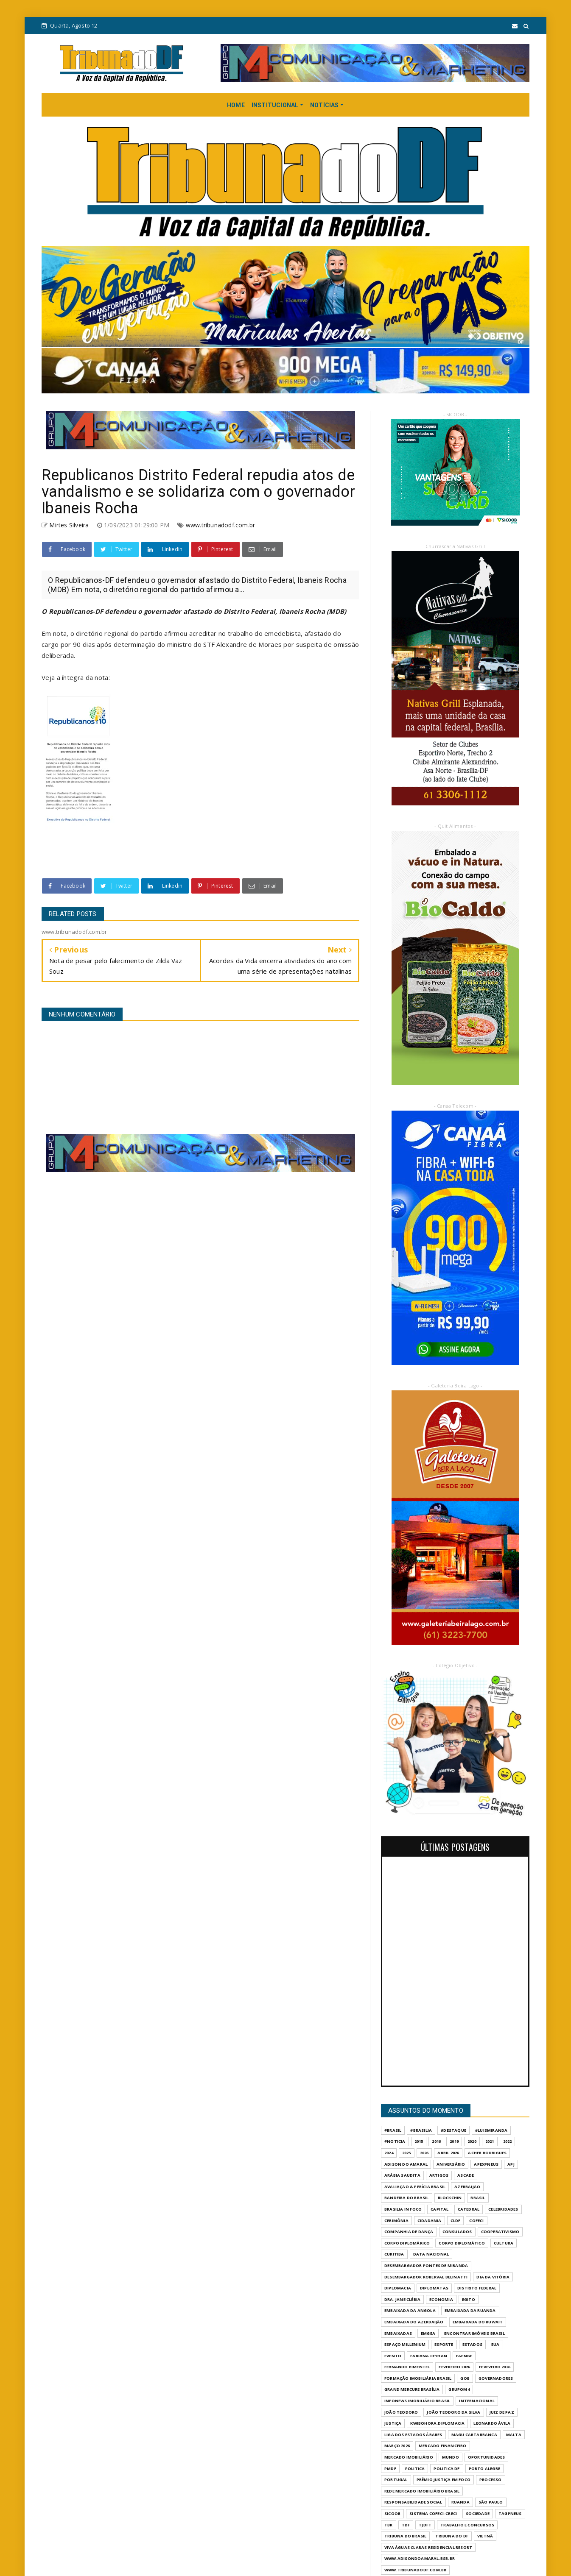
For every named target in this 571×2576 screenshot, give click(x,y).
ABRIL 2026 (448, 2152)
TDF (406, 2525)
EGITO (468, 2299)
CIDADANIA (429, 2220)
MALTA (513, 2434)
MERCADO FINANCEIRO (443, 2445)
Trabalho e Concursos (467, 2525)
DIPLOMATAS (434, 2288)
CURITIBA (394, 2254)
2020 (471, 2141)
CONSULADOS (457, 2231)
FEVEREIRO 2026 (454, 2367)
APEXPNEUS (486, 2164)
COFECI (476, 2220)
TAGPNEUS (510, 2513)
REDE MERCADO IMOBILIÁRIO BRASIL (421, 2491)
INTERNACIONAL (477, 2400)
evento (392, 2356)
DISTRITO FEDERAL (476, 2288)
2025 (406, 2152)
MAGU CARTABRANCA (474, 2434)
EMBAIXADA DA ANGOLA (410, 2310)
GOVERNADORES (496, 2378)
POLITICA (415, 2468)
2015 (418, 2141)
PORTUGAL (396, 2479)
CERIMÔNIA (396, 2220)
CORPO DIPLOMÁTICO (461, 2243)
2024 (388, 2152)
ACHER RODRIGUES (487, 2152)
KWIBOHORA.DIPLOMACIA (437, 2423)
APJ (511, 2164)
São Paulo (491, 2502)
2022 (507, 2141)
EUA (495, 2344)
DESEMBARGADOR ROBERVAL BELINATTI (425, 2277)
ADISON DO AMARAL (406, 2164)
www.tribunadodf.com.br (220, 525)
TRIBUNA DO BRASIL (405, 2536)
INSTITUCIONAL (275, 105)
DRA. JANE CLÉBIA (402, 2299)
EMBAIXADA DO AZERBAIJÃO (414, 2322)
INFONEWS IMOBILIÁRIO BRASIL (417, 2400)
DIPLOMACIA (397, 2288)
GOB (465, 2378)
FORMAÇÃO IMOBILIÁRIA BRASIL (417, 2378)
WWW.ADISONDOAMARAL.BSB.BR (419, 2558)
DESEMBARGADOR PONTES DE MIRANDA (426, 2265)
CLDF (456, 2220)
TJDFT (425, 2525)
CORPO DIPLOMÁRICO (407, 2243)
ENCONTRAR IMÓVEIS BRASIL (474, 2333)
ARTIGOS (438, 2175)
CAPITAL (439, 2209)
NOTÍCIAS (324, 105)
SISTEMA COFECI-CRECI (433, 2513)
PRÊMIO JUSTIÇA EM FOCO (443, 2479)
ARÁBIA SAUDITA (402, 2175)
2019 (454, 2141)
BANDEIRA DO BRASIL (406, 2197)
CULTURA (503, 2243)
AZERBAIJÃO (467, 2186)
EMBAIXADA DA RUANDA (470, 2310)
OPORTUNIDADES (486, 2457)
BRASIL (477, 2197)
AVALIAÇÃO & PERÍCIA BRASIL (414, 2186)
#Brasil (392, 2130)
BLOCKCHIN (450, 2197)
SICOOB (392, 2513)
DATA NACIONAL (431, 2254)
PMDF (390, 2468)
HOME (236, 105)
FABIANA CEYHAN (428, 2356)
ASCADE (465, 2175)
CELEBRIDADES (503, 2209)
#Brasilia (421, 2130)
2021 (489, 2141)
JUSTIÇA (392, 2423)
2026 (424, 2152)
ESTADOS (472, 2344)
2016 (436, 2141)
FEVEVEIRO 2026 (494, 2367)
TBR (388, 2525)
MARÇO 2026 (397, 2445)
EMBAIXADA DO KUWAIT (478, 2322)
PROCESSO (490, 2479)
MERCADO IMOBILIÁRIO (408, 2457)
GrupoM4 (458, 2389)
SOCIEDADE (478, 2513)
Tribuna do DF (451, 2536)
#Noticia (395, 2141)
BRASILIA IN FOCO (403, 2209)
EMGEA (428, 2333)
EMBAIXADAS (398, 2333)
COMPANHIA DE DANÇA (409, 2231)
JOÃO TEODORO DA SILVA (453, 2412)
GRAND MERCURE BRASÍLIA (411, 2389)
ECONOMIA (441, 2299)
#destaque (453, 2130)
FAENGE (464, 2356)
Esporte (443, 2344)
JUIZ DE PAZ (502, 2412)
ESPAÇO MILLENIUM (404, 2344)
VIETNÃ (485, 2536)
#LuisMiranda (491, 2130)
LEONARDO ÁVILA (491, 2423)
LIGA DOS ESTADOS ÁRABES (413, 2434)
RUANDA (460, 2502)
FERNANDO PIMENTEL (407, 2367)
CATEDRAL (469, 2209)
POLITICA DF (446, 2468)
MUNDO (450, 2457)
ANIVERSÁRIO (451, 2164)
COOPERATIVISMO (500, 2231)
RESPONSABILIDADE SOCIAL (413, 2502)
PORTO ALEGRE (484, 2468)
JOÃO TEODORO (401, 2412)
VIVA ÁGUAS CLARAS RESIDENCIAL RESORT (428, 2547)
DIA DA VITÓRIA (492, 2277)
